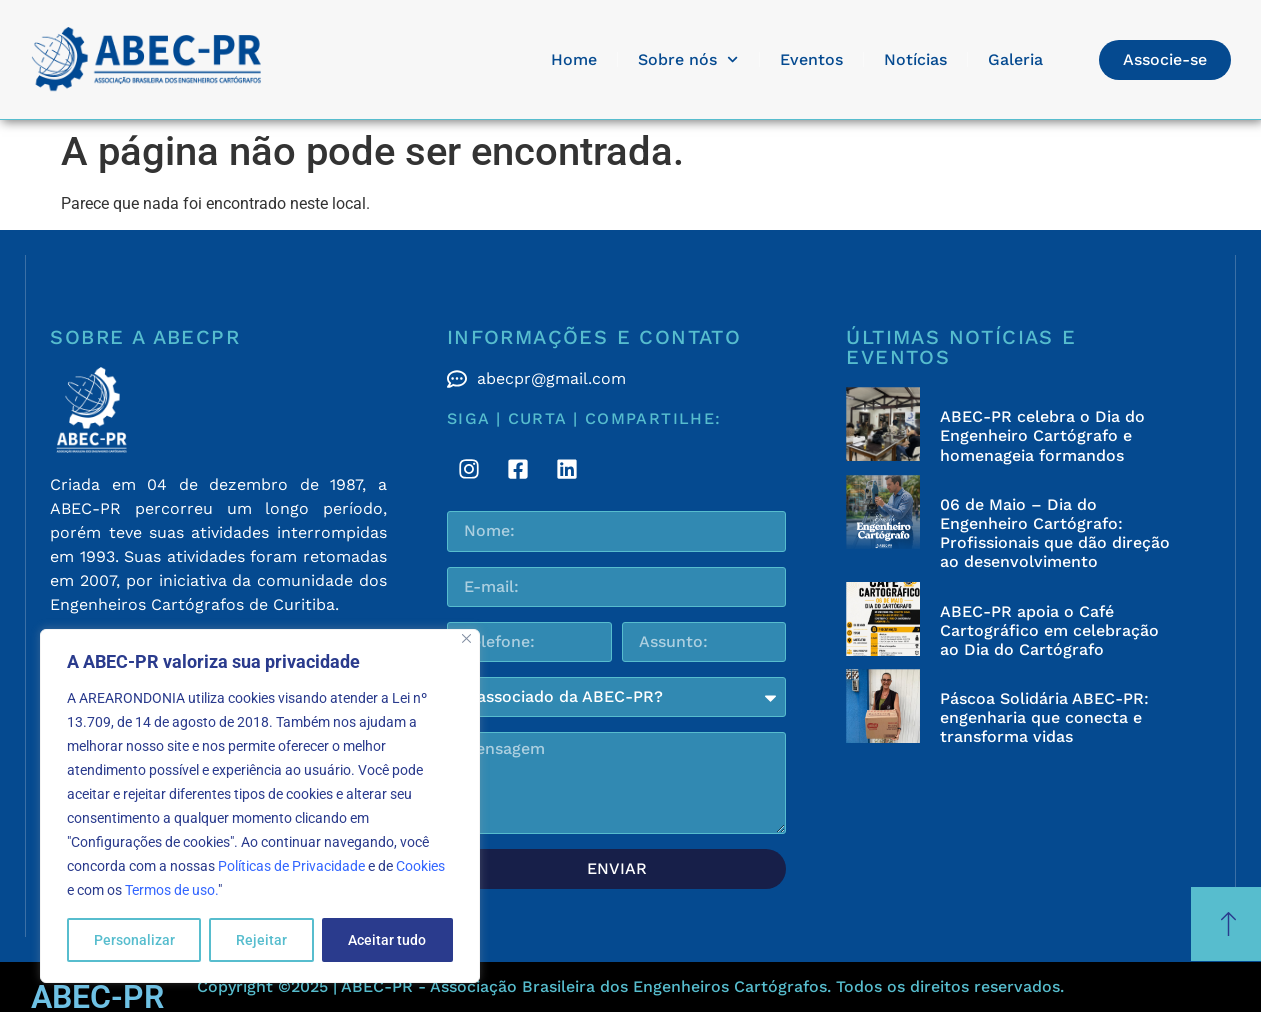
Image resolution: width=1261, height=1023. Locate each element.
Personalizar (134, 940)
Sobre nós (688, 59)
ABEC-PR (97, 997)
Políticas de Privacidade (291, 866)
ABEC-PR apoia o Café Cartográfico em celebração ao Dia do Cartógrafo (1049, 630)
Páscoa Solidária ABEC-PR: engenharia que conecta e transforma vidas (1044, 717)
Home (574, 59)
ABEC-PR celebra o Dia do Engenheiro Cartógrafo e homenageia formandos (1042, 435)
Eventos (811, 59)
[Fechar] (466, 638)
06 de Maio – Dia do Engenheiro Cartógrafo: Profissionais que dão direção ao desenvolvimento (1055, 533)
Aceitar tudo (387, 940)
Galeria (1015, 59)
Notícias (915, 59)
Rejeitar (261, 940)
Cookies (420, 866)
